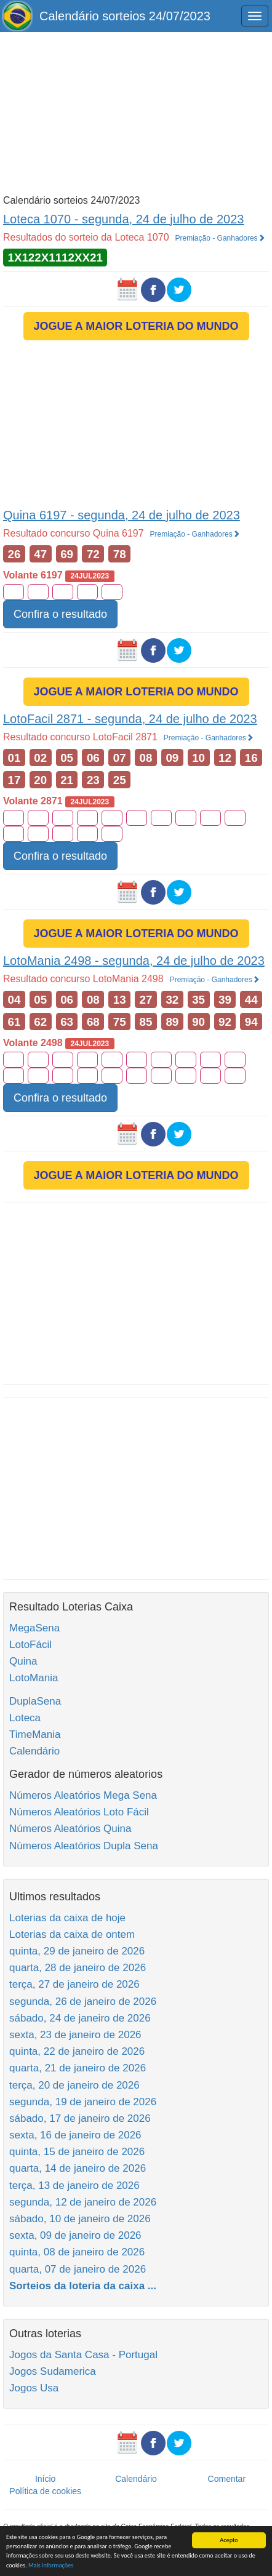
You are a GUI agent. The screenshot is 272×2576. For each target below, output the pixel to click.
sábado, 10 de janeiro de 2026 (80, 2219)
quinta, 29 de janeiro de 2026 (77, 1951)
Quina (23, 1661)
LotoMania (33, 1678)
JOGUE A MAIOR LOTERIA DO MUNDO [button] (136, 326)
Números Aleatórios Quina (70, 1828)
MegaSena (34, 1628)
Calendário (34, 1751)
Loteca (25, 1718)
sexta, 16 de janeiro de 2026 (75, 2135)
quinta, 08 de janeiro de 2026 (77, 2252)
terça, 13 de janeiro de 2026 (74, 2185)
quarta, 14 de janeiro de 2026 (77, 2168)
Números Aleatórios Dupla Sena (83, 1846)
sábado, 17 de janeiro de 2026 (80, 2118)
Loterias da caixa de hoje (67, 1918)
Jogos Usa (33, 2388)
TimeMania (34, 1734)
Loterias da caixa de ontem (72, 1934)
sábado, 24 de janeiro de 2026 (80, 2018)
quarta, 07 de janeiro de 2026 (77, 2269)
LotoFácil (30, 1644)
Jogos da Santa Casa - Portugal (83, 2355)
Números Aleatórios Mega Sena (83, 1795)
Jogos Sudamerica (52, 2371)
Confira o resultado (60, 614)
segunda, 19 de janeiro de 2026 (82, 2102)
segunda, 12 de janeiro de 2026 (82, 2202)
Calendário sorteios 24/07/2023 (124, 16)
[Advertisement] (136, 112)
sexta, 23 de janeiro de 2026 (75, 2035)
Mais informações (50, 2565)
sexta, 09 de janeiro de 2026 (75, 2235)
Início (45, 2479)
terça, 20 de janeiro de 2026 (74, 2085)
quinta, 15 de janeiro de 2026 (77, 2152)
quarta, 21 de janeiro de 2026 (77, 2068)
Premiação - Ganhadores (220, 238)
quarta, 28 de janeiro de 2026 (77, 1968)
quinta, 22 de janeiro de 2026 (77, 2051)
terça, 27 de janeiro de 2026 (74, 1984)
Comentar (227, 2479)
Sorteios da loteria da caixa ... (82, 2286)
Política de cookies (45, 2491)
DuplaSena (35, 1701)
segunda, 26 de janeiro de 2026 (82, 2001)
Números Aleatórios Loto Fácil (79, 1812)
